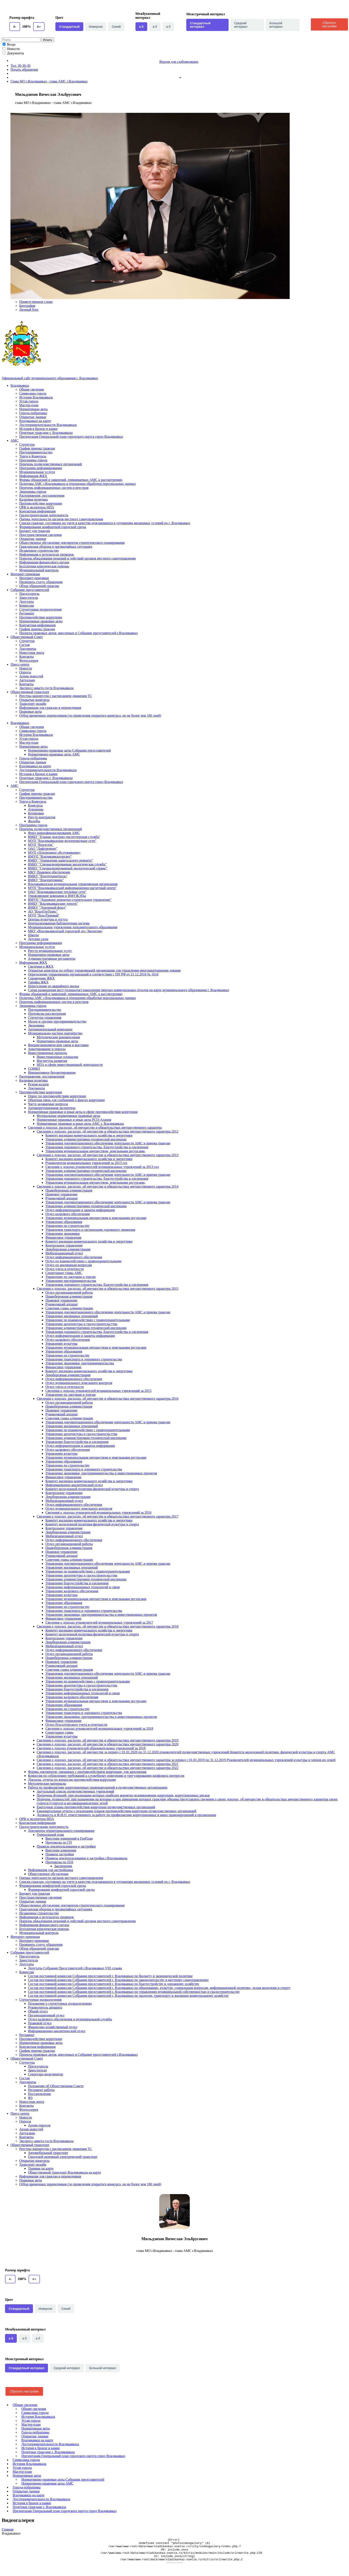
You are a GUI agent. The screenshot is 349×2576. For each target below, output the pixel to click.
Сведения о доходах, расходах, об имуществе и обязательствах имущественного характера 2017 (107, 1516)
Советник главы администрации (69, 1308)
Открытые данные (32, 417)
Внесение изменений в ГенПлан (69, 1838)
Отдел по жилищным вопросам (68, 1265)
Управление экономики (62, 1233)
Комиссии (26, 605)
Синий (116, 26)
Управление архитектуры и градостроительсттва (81, 1324)
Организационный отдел (46, 2015)
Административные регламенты (51, 958)
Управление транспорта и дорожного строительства (83, 1359)
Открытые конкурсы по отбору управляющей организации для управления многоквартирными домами (104, 970)
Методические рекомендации (58, 1037)
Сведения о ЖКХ (40, 966)
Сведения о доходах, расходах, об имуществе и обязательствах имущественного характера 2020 (107, 1744)
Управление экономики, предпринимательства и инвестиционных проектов (101, 1473)
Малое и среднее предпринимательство (57, 1021)
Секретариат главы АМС (63, 1273)
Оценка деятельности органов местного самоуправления (61, 519)
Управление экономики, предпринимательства (79, 1363)
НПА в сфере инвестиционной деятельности (70, 1064)
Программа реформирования (40, 468)
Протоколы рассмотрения (47, 1013)
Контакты (26, 656)
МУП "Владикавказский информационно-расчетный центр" (72, 888)
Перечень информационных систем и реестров (54, 487)
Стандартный (69, 26)
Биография (27, 305)
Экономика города (32, 491)
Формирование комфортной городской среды (52, 527)
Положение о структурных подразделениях (60, 2003)
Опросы (25, 672)
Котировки (36, 813)
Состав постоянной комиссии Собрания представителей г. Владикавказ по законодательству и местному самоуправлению (118, 1980)
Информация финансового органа (44, 562)
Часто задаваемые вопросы (48, 1104)
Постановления (39, 2094)
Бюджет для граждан (34, 531)
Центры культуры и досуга (48, 919)
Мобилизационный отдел (64, 1253)
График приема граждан (37, 448)
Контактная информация (37, 511)
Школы (33, 935)
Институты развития (52, 1061)
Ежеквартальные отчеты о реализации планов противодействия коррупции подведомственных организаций (116, 1811)
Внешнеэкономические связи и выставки (58, 1045)
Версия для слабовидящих (178, 62)
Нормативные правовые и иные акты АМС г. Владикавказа (80, 1123)
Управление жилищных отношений (71, 1316)
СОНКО (34, 1068)
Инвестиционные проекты (47, 1053)
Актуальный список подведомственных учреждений (75, 1791)
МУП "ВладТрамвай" (44, 915)
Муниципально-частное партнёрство (55, 1033)
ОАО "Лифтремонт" (43, 848)
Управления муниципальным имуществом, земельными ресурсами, (95, 1151)
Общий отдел (38, 2011)
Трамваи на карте (41, 2168)
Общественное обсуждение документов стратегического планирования (72, 542)
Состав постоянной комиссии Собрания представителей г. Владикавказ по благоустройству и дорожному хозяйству (113, 1984)
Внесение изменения (60, 1850)
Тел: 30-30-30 (20, 65)
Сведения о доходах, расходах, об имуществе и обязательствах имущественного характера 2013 (107, 1155)
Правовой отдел (39, 2023)
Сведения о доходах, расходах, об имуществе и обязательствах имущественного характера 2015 (107, 1288)
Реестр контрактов (41, 817)
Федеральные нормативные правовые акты (68, 1116)
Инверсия (96, 26)
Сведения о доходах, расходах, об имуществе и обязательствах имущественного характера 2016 (107, 1398)
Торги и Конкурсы (32, 456)
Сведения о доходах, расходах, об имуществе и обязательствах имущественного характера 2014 (107, 1186)
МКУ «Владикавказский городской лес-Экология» (65, 931)
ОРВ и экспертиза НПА (36, 507)
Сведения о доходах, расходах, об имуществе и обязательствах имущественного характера (95, 1127)
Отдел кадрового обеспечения (67, 1214)
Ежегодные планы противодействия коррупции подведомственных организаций (96, 1807)
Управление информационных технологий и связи (82, 1587)
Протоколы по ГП (58, 1842)
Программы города (33, 460)
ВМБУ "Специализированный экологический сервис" (68, 868)
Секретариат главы (59, 1732)
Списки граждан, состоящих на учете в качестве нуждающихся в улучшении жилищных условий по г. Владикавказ (104, 523)
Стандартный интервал (200, 24)
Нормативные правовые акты (40, 621)
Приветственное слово (36, 302)
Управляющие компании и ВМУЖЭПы (57, 896)
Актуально (27, 680)
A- (14, 26)
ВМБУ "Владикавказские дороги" (53, 903)
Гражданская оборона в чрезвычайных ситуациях (55, 546)
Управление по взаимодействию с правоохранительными (87, 1320)
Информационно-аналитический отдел (74, 1485)
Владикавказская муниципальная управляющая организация (73, 884)
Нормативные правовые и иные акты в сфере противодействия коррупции (83, 1112)
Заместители (28, 597)
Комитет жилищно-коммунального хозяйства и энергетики (88, 1135)
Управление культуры (61, 1343)
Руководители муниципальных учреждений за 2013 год (86, 1163)
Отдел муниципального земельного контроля (78, 1383)
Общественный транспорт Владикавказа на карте (64, 2172)
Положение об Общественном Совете (56, 2086)
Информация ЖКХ (33, 476)
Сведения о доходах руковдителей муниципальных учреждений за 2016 (98, 1512)
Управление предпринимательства (70, 1281)
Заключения (63, 1866)
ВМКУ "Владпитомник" (46, 880)
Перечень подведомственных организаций (50, 464)
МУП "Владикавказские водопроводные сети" (62, 841)
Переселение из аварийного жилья (53, 986)
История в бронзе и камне (38, 429)
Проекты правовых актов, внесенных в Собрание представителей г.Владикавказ (78, 633)
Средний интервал (240, 24)
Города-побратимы (33, 413)
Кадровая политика (33, 499)
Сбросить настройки (329, 24)
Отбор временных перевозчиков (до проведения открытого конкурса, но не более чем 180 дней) (90, 715)
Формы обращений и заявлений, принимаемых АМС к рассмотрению (70, 480)
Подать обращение (24, 69)
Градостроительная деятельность (43, 515)
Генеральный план (50, 1834)
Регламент (26, 613)
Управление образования (63, 1222)
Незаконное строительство (39, 550)
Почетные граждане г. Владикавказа (46, 432)
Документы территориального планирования (61, 1830)
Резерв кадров (38, 1084)
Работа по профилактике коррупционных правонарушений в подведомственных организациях (98, 1787)
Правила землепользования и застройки (66, 1846)
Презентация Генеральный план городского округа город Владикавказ (71, 436)
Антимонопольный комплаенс (50, 1029)
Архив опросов (39, 2125)
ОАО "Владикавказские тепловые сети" (57, 892)
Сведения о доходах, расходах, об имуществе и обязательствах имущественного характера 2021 (107, 1764)
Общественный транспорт (29, 692)
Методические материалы (47, 1783)
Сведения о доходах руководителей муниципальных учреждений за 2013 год (102, 1167)
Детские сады (38, 939)
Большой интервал (276, 24)
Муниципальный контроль (39, 570)
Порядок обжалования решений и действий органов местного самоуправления (77, 558)
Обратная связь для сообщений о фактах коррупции (66, 1100)
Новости (25, 668)
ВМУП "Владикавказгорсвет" (50, 856)
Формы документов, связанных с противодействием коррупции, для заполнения (87, 1772)
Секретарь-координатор (45, 2074)
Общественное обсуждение (48, 1874)
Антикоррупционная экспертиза (51, 1108)
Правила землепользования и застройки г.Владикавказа (86, 1858)
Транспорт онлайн (32, 704)
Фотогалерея (28, 660)
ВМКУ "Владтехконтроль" (47, 876)
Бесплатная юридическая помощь (44, 566)
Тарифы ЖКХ (38, 982)
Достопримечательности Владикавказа (48, 425)
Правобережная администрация (68, 1190)
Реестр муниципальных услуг (50, 951)
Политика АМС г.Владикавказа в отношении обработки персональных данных (77, 484)
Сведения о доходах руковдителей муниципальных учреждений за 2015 (98, 1391)
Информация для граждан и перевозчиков (50, 707)
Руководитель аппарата (45, 2007)
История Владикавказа (36, 397)
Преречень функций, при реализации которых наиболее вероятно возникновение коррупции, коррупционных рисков (123, 1795)
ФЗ (30, 2098)
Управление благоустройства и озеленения (76, 1442)
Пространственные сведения (40, 535)
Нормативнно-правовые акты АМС (54, 754)
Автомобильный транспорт (48, 2153)
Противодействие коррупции (40, 503)
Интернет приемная (25, 574)
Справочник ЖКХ (41, 978)
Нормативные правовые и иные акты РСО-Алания (74, 1119)
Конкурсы (35, 805)
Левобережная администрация (67, 1249)
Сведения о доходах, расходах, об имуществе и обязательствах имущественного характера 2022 (107, 1768)
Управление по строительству (67, 1226)
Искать (47, 39)
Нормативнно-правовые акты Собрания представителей (69, 750)
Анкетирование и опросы (46, 1049)
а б (141, 26)
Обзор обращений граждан (39, 586)
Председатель (29, 594)
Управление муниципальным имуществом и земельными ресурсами (95, 1218)
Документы (27, 649)
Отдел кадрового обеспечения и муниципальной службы (70, 2019)
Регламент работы (41, 2090)
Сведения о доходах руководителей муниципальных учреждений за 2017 (99, 1622)
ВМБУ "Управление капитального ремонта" (60, 860)
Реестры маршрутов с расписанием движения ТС (55, 696)
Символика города (32, 393)
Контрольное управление (64, 1245)
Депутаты (26, 601)
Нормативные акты (33, 409)
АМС (14, 440)
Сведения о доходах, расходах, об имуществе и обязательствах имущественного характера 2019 (107, 1740)
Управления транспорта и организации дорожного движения (90, 1229)
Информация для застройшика (50, 1870)
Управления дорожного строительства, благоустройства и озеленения (96, 1147)
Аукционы (35, 809)
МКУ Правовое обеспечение (49, 872)
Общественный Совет (26, 637)
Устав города (28, 401)
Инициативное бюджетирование (52, 1072)
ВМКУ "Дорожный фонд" (47, 907)
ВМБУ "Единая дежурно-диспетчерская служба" (64, 837)
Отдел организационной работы (69, 1292)
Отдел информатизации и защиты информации (80, 1210)
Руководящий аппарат (61, 1198)
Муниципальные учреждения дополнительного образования (72, 927)
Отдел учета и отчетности (64, 1269)
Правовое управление (61, 1194)
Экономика (36, 1025)
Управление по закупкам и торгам (70, 1277)
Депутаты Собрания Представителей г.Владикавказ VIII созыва (75, 1968)
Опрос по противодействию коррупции (57, 1096)
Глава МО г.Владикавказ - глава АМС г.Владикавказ (48, 81)
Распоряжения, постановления (41, 495)
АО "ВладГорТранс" (43, 911)
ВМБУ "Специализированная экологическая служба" (67, 864)
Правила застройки (59, 1854)
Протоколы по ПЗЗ (59, 1862)
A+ (39, 26)
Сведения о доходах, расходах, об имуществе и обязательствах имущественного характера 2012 (107, 1131)
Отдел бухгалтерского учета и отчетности (76, 1724)
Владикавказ (19, 385)
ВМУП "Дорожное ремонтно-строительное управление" (69, 900)
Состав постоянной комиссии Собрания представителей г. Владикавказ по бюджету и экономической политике (110, 1976)
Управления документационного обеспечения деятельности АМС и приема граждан (107, 1143)
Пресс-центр (19, 664)
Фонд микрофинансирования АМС (54, 833)
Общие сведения (31, 389)
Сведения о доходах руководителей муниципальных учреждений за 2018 (99, 1728)
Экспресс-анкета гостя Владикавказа (46, 688)
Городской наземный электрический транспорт (63, 2157)
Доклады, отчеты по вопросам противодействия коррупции (72, 1779)
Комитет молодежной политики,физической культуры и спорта (92, 1489)
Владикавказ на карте (35, 421)
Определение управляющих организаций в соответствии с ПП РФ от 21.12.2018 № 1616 (93, 974)
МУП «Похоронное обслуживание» (54, 852)
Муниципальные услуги (37, 472)
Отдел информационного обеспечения (73, 1257)
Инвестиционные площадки (57, 1057)
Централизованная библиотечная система (58, 923)
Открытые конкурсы (34, 700)
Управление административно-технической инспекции (86, 1139)
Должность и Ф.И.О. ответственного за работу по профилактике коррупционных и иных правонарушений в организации (126, 1815)
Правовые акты (30, 711)
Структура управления (44, 1017)
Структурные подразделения (40, 609)
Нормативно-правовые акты (48, 955)
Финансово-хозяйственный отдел (52, 2027)
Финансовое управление (63, 1237)
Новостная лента (31, 652)
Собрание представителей (29, 590)
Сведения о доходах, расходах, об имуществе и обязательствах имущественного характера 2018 (107, 1626)
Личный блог (29, 309)
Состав (24, 645)
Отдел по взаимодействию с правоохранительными (83, 1261)
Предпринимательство (35, 452)
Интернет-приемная (34, 578)
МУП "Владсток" (41, 845)
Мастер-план (28, 405)
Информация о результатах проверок (46, 554)
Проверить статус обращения (41, 582)
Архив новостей (31, 676)
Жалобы (34, 821)
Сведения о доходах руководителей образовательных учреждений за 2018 (91, 1748)
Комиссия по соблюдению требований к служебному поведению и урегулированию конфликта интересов (106, 1775)
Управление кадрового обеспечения (71, 1591)
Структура (27, 444)
